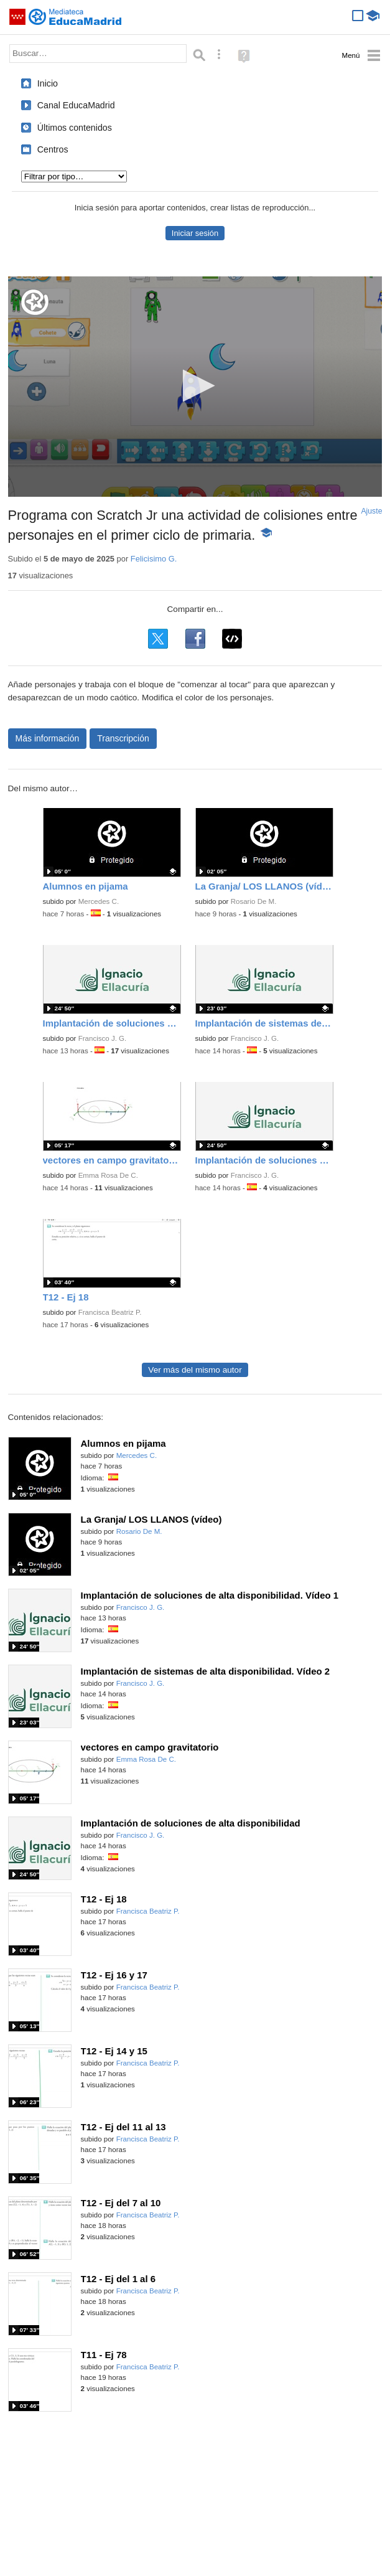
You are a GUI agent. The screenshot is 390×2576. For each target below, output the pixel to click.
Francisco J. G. (102, 1038)
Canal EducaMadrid (76, 105)
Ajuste (371, 511)
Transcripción (123, 738)
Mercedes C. (98, 901)
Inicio (47, 83)
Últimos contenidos (74, 128)
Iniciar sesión (195, 233)
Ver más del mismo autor (194, 1370)
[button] (195, 386)
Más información (48, 738)
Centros (52, 149)
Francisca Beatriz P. (110, 1312)
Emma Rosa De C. (108, 1175)
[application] (195, 386)
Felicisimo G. (154, 558)
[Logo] (35, 302)
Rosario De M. (254, 901)
